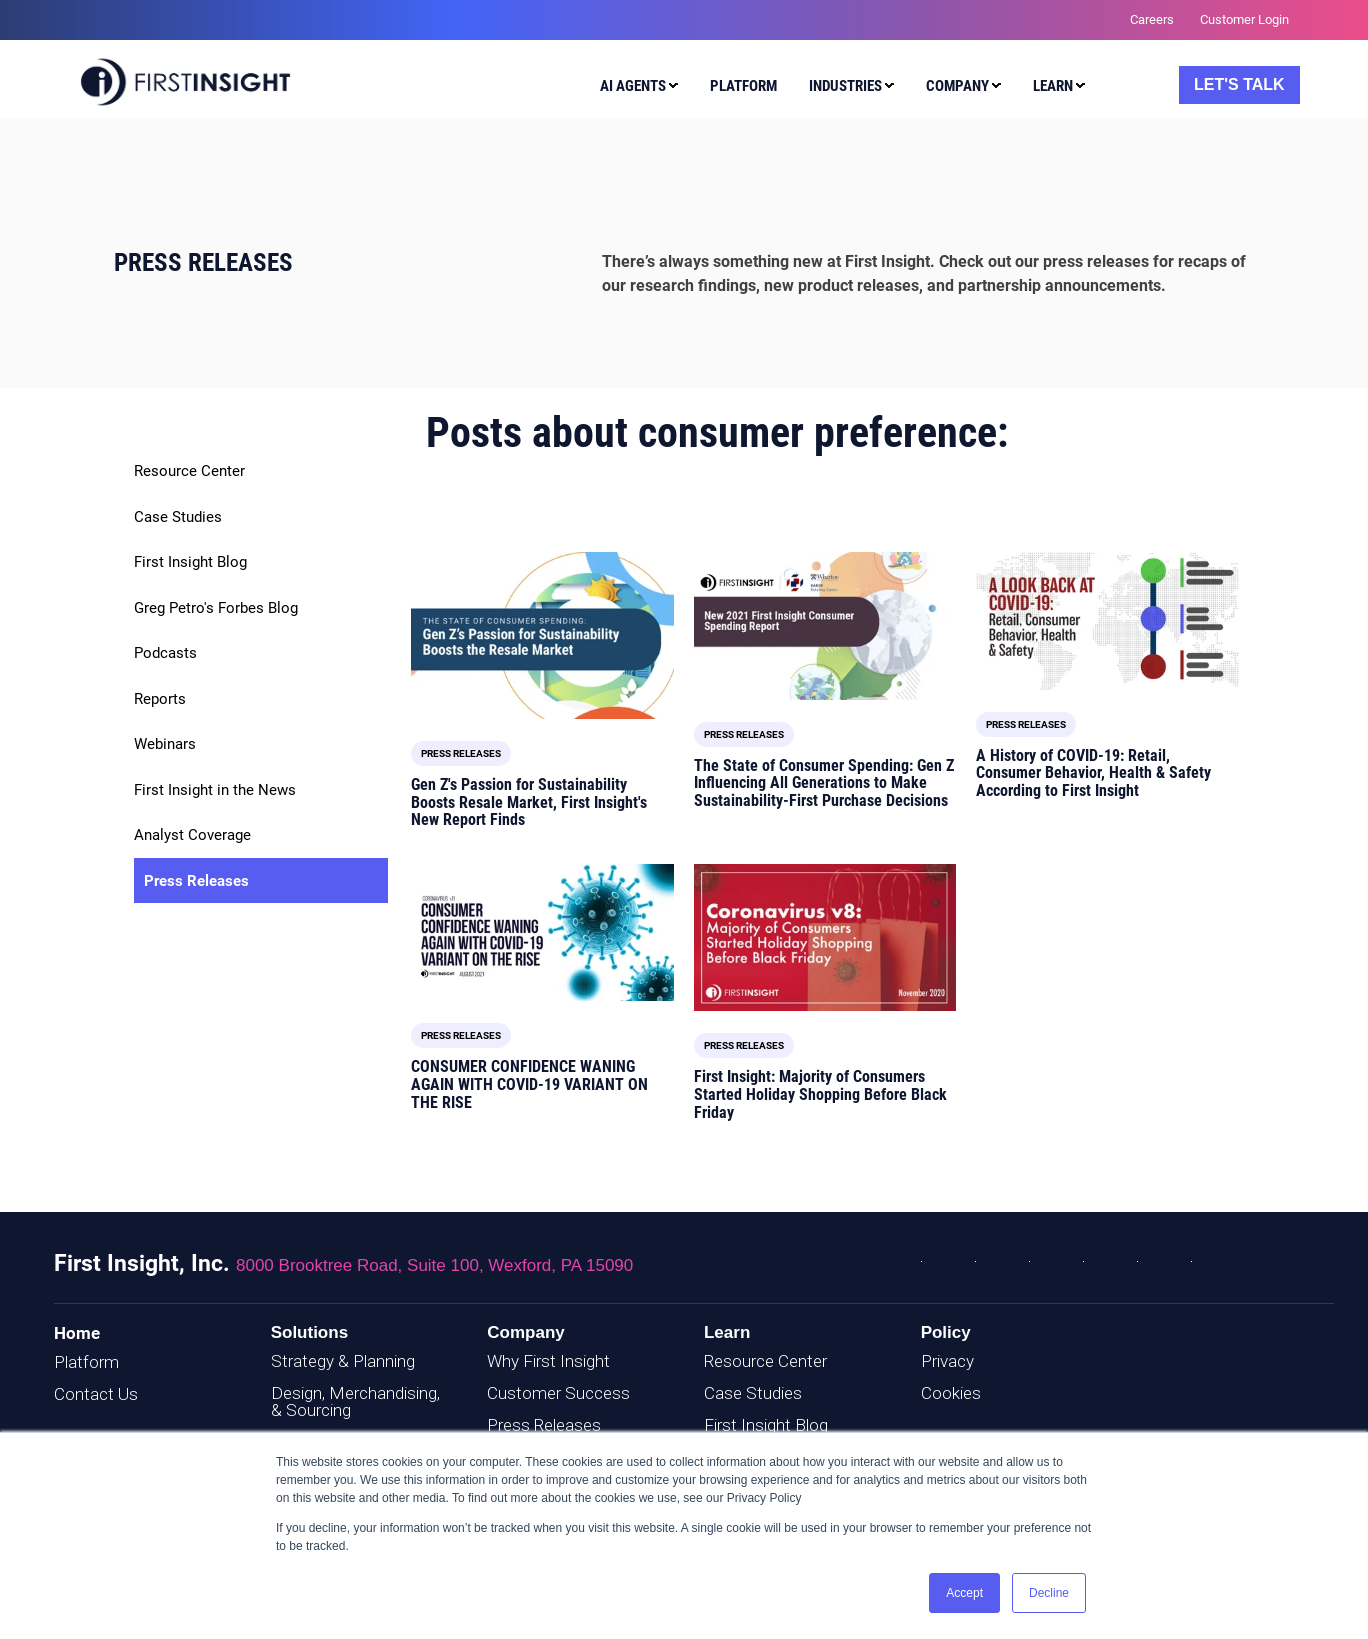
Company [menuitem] (957, 86)
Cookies (951, 1393)
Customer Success (558, 1393)
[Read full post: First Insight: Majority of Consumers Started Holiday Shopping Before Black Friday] (825, 938)
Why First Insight (548, 1361)
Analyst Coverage (192, 835)
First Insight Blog (190, 562)
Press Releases (196, 881)
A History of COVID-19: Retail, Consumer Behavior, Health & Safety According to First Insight (1093, 773)
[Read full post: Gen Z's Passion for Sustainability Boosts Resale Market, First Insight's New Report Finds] (542, 635)
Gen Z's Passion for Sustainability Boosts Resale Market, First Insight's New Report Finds (529, 802)
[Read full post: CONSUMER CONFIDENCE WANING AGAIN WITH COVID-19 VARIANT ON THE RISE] (542, 932)
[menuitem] (634, 89)
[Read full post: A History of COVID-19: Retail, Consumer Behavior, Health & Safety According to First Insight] (1107, 620)
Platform (86, 1362)
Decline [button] (1049, 1593)
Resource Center (189, 471)
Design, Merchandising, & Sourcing (355, 1401)
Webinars (165, 744)
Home (77, 1333)
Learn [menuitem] (1053, 86)
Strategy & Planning (343, 1361)
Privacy (947, 1361)
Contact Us (96, 1394)
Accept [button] (964, 1593)
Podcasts (165, 653)
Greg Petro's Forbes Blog (216, 608)
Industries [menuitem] (845, 86)
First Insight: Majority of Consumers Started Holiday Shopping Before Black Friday (820, 1094)
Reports (160, 699)
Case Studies (178, 517)
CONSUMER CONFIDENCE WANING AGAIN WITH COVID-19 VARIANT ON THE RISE (529, 1084)
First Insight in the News (215, 790)
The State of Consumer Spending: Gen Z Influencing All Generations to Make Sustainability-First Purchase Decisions (824, 783)
